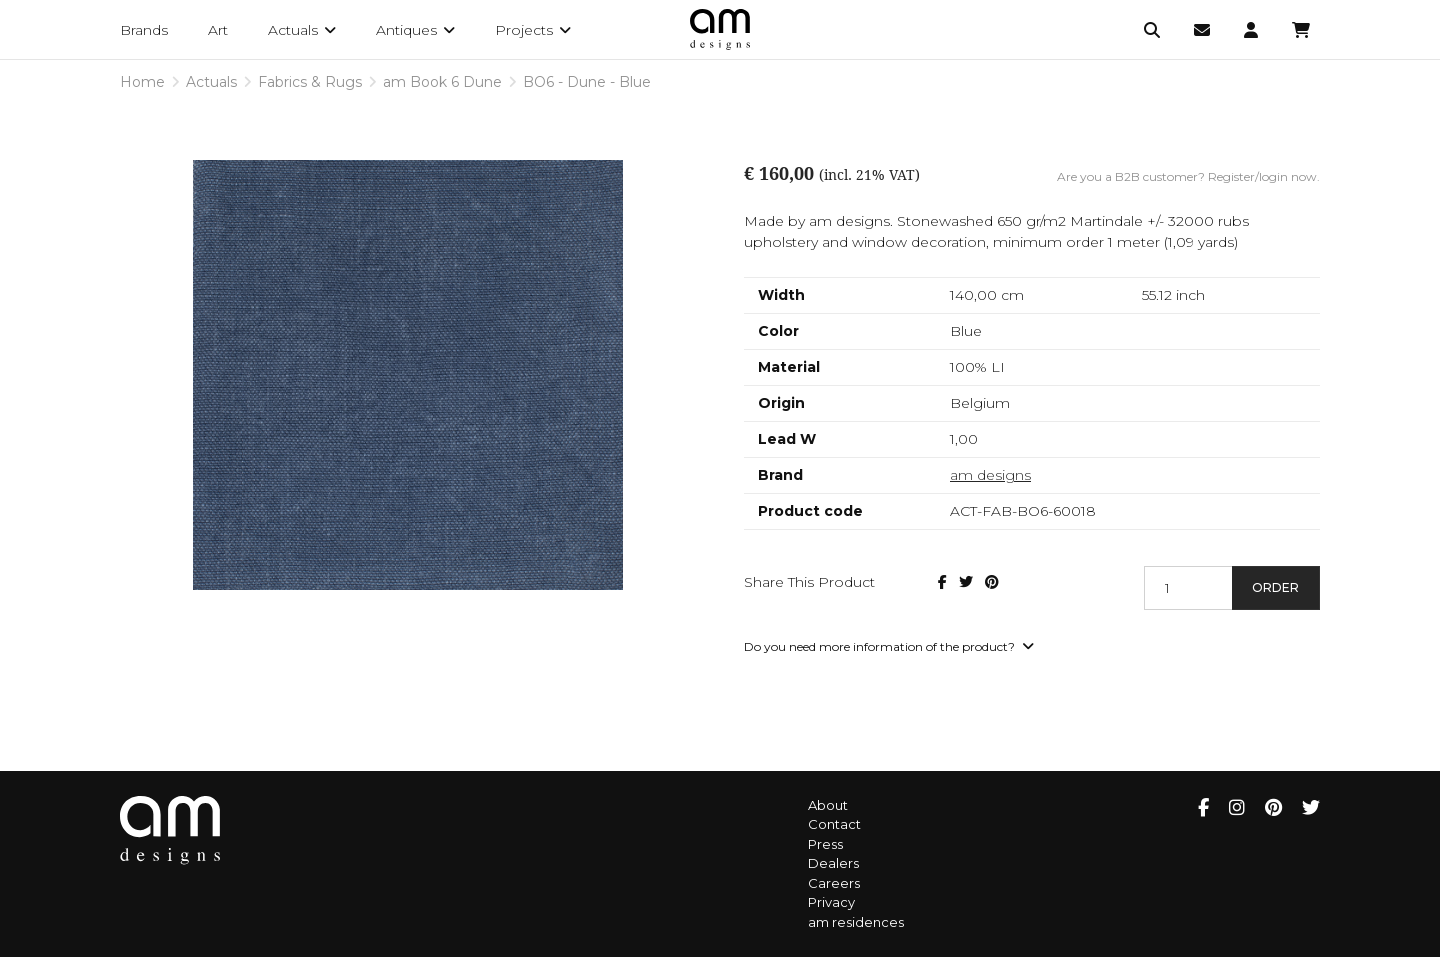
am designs (990, 475)
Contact (834, 824)
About (828, 805)
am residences (856, 922)
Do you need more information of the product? (889, 646)
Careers (834, 883)
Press (825, 844)
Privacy (831, 902)
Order (1275, 587)
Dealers (833, 863)
